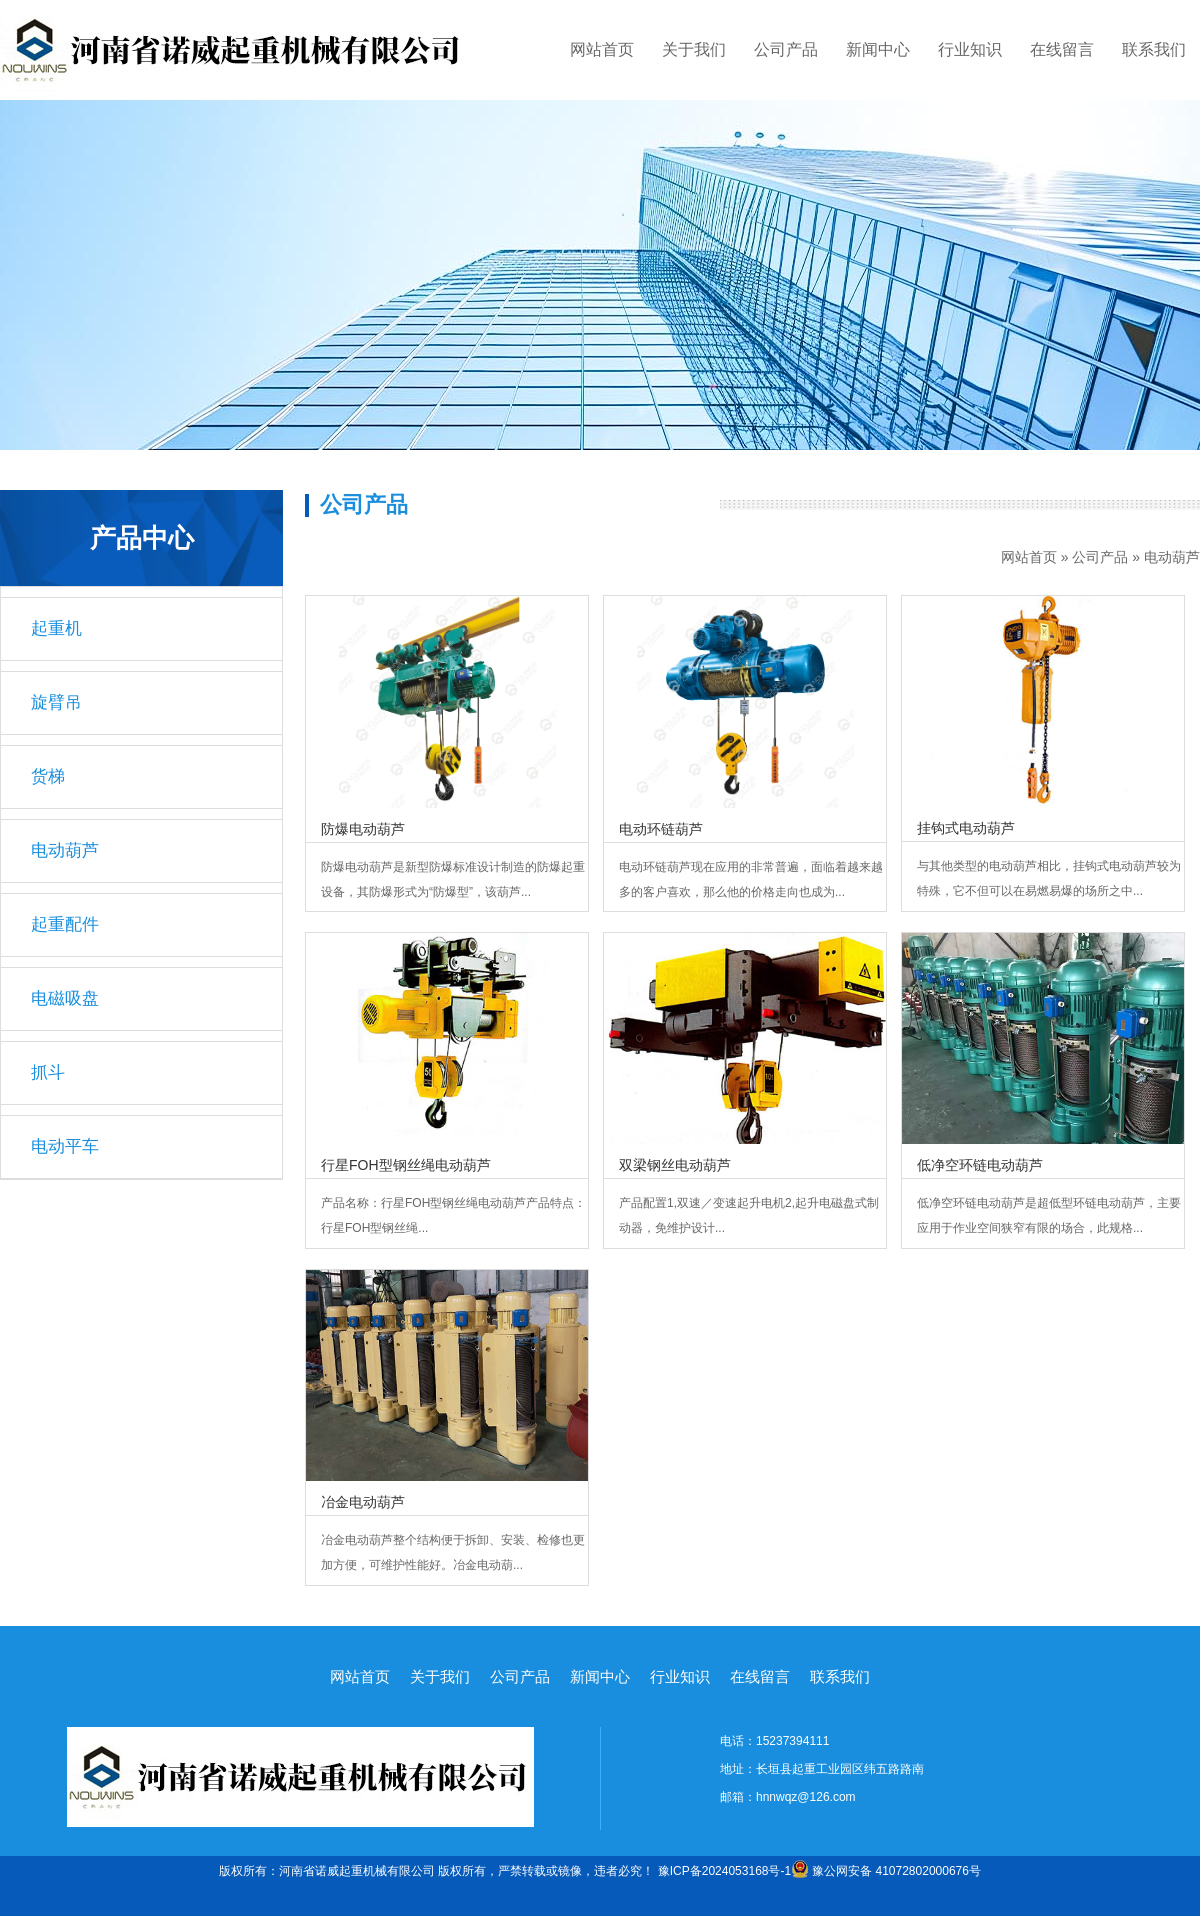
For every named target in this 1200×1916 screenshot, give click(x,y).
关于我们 (694, 49)
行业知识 (970, 49)
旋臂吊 (56, 702)
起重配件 (65, 924)
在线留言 (1062, 49)
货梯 (48, 776)
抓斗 (48, 1072)
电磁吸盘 (65, 998)
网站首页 (602, 49)
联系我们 (1154, 49)
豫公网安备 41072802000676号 (886, 1871)
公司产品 (786, 49)
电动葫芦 (1172, 557)
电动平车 (65, 1146)
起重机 (56, 628)
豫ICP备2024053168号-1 (724, 1871)
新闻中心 (878, 49)
